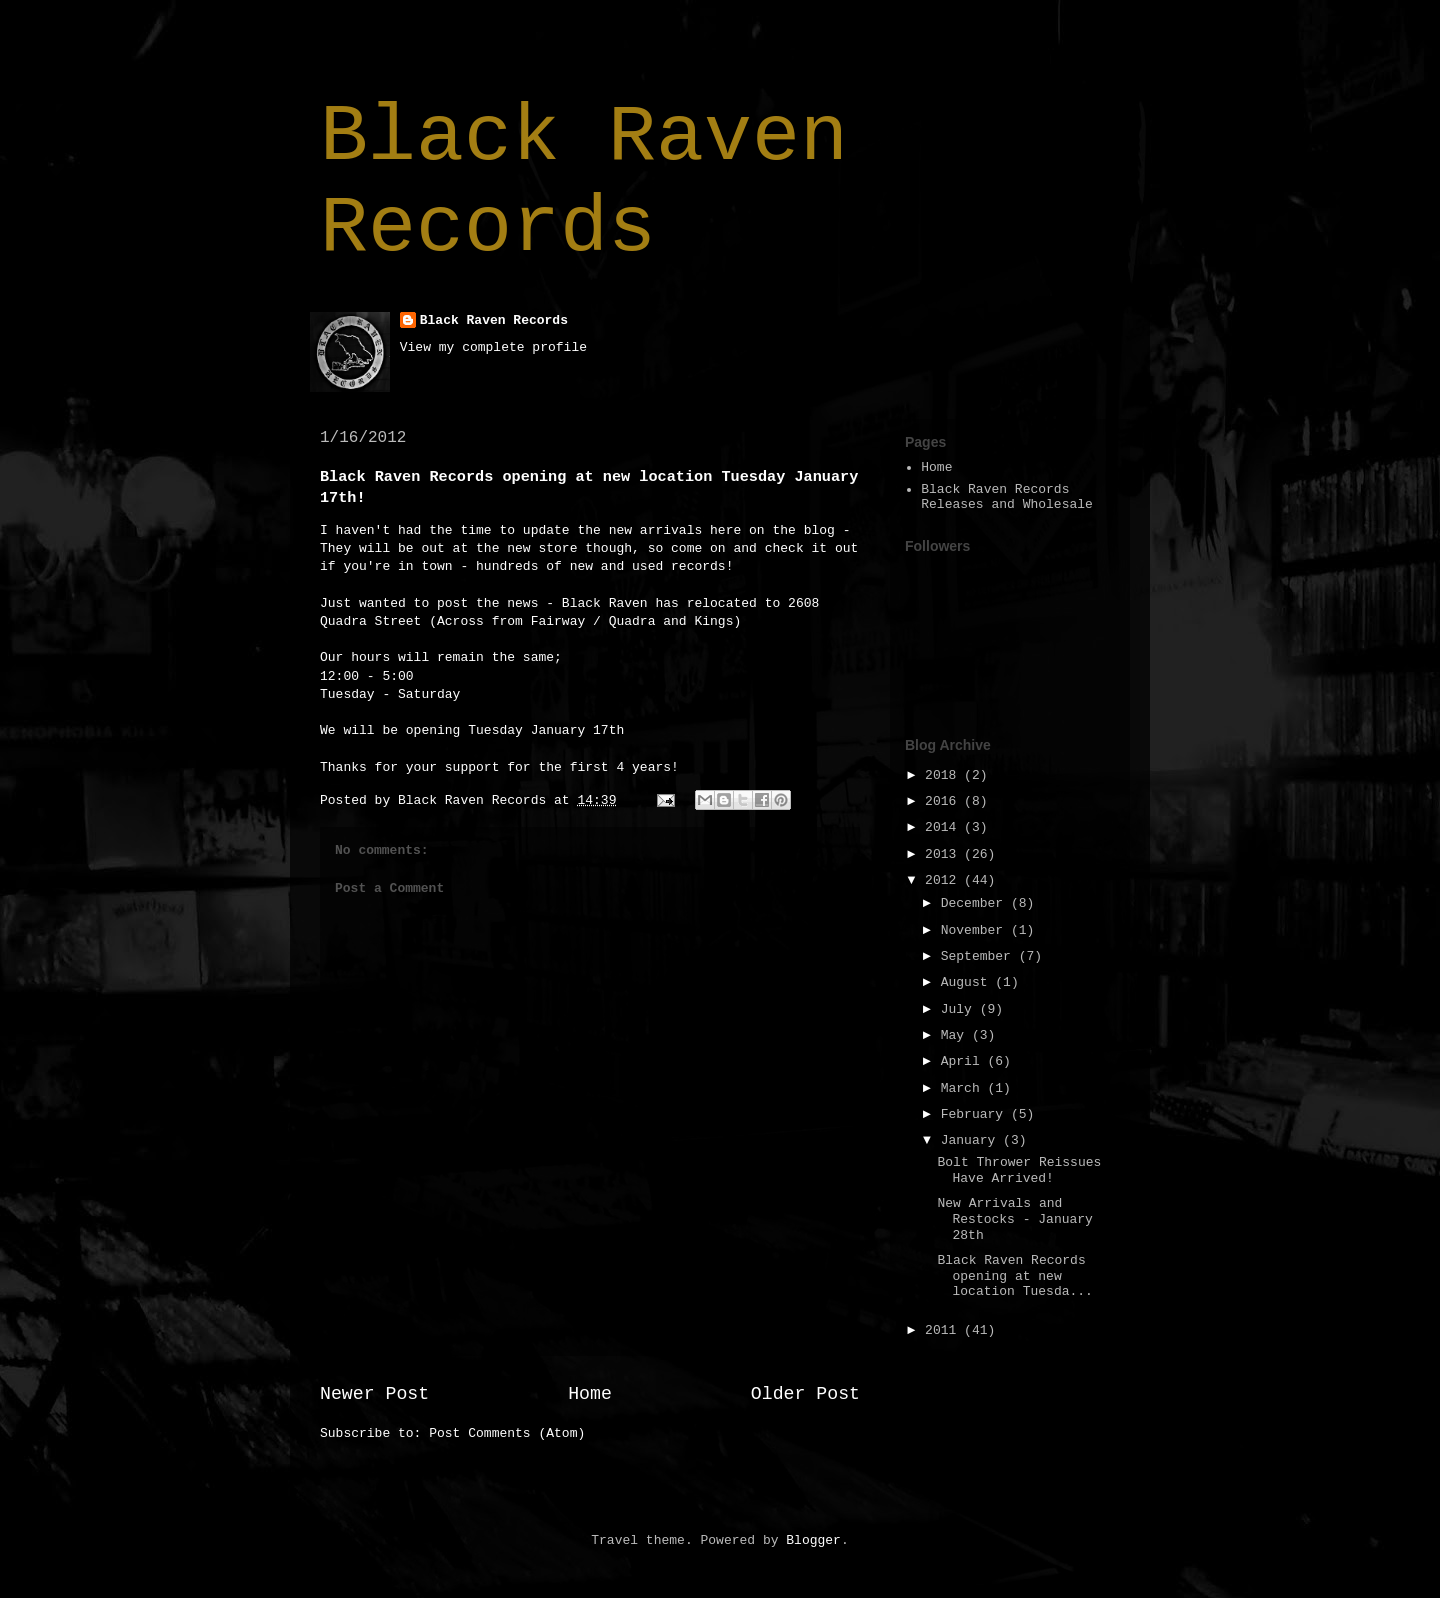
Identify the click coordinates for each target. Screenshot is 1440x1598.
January (972, 1140)
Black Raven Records (584, 183)
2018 (944, 775)
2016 (944, 801)
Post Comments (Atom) (507, 1433)
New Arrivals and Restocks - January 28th (1014, 1219)
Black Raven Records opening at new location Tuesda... (1014, 1276)
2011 (944, 1330)
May (956, 1035)
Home (590, 1394)
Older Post (805, 1394)
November (976, 930)
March (964, 1088)
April (964, 1061)
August (968, 982)
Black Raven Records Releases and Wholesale (1007, 497)
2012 (944, 880)
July (960, 1009)
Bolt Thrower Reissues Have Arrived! (1019, 1170)
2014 (944, 827)
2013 (944, 854)
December (976, 903)
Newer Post (374, 1394)
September (980, 956)
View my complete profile (493, 347)
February (976, 1114)
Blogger (813, 1540)
